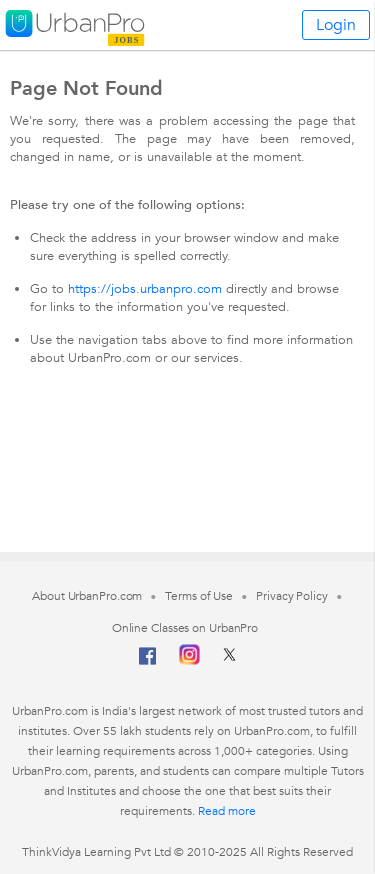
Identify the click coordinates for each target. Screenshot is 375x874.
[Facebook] (148, 664)
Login (336, 25)
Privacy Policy (292, 596)
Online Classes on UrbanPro (185, 628)
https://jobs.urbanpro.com (145, 289)
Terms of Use (199, 596)
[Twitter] (229, 661)
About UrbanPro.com (87, 596)
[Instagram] (189, 661)
